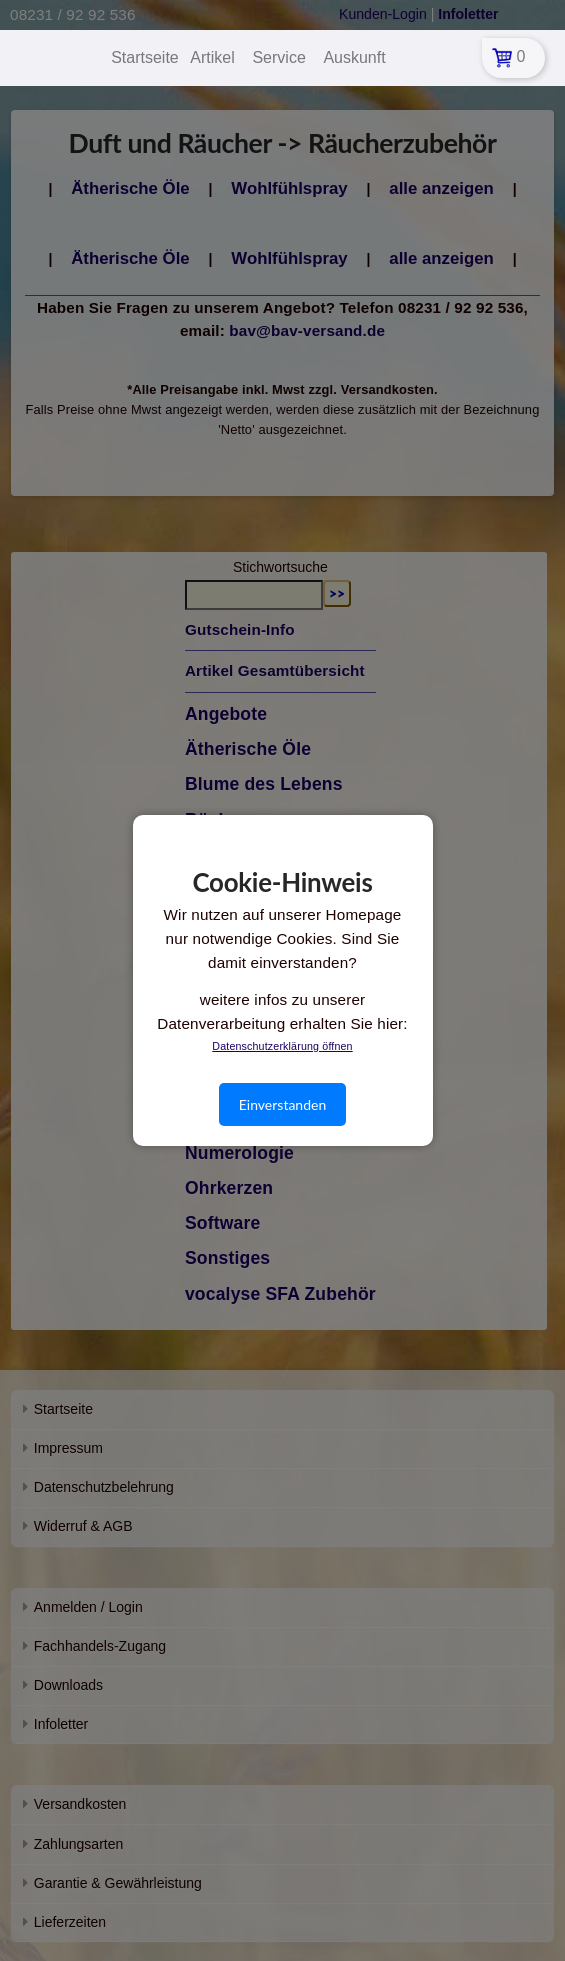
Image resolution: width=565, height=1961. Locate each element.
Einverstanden (282, 1104)
